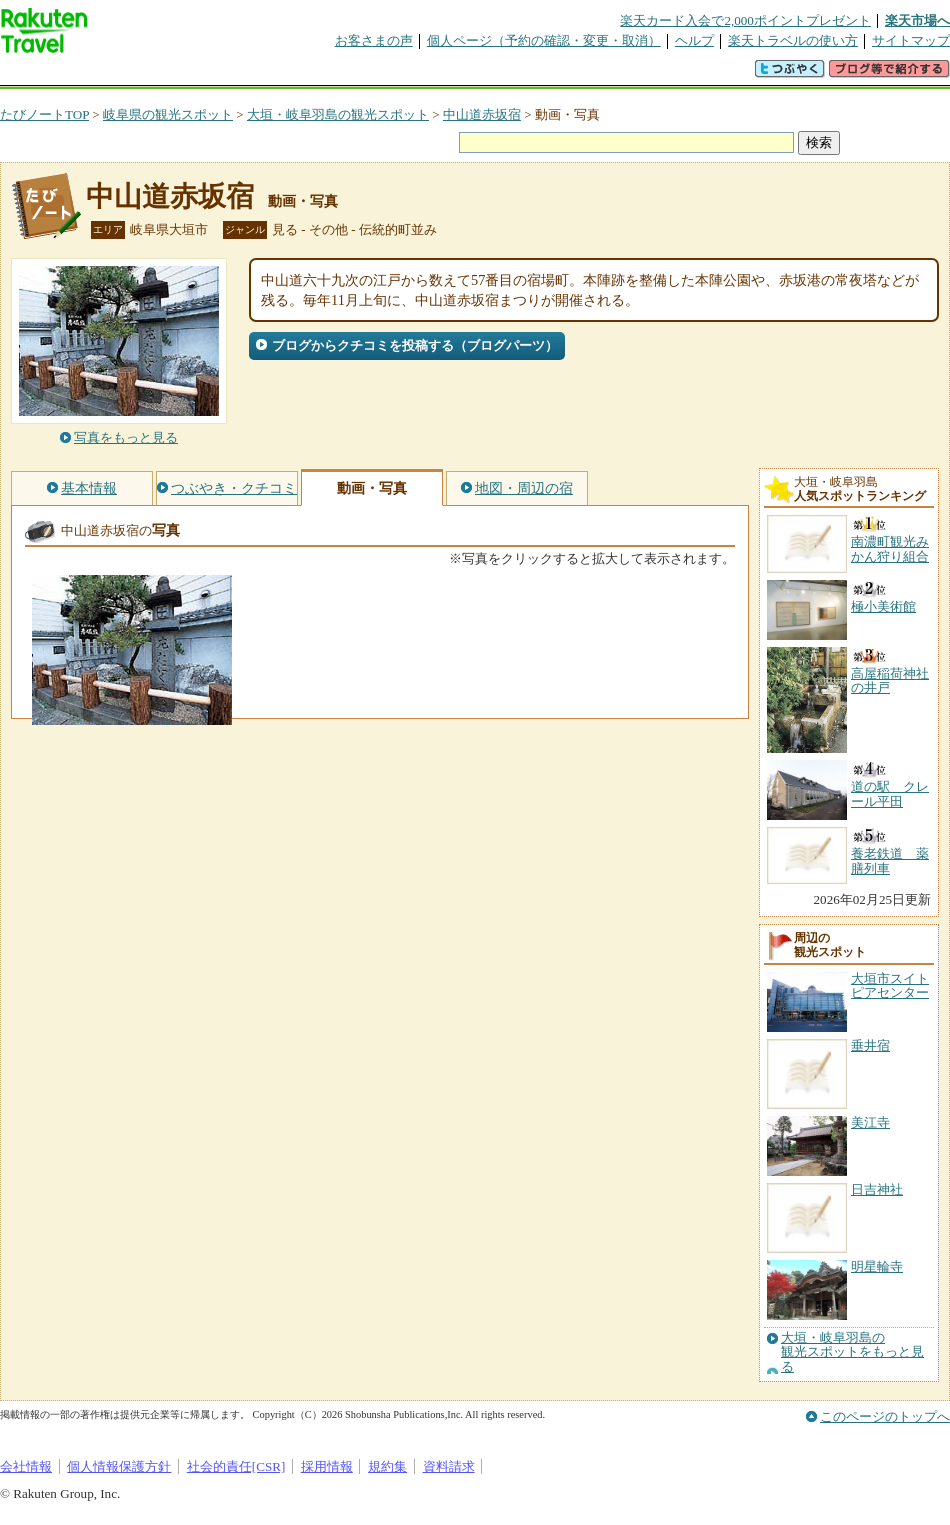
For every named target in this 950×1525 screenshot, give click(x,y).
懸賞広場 (234, 74)
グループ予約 (398, 74)
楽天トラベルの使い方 (793, 40)
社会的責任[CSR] (236, 1466)
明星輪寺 (877, 1266)
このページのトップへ (885, 1416)
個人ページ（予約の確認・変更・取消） (544, 40)
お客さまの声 (374, 40)
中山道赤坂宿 (482, 114)
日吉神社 (877, 1189)
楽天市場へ (917, 20)
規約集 (387, 1466)
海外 (152, 74)
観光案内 (480, 74)
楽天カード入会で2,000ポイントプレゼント (745, 20)
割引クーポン (316, 74)
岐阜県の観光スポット (168, 114)
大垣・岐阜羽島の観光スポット (338, 114)
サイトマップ (911, 40)
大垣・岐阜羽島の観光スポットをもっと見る (852, 1352)
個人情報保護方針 (119, 1466)
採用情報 (327, 1466)
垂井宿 (870, 1045)
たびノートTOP (44, 114)
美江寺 (870, 1122)
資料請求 (449, 1466)
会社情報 (26, 1466)
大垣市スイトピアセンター (890, 985)
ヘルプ (694, 40)
